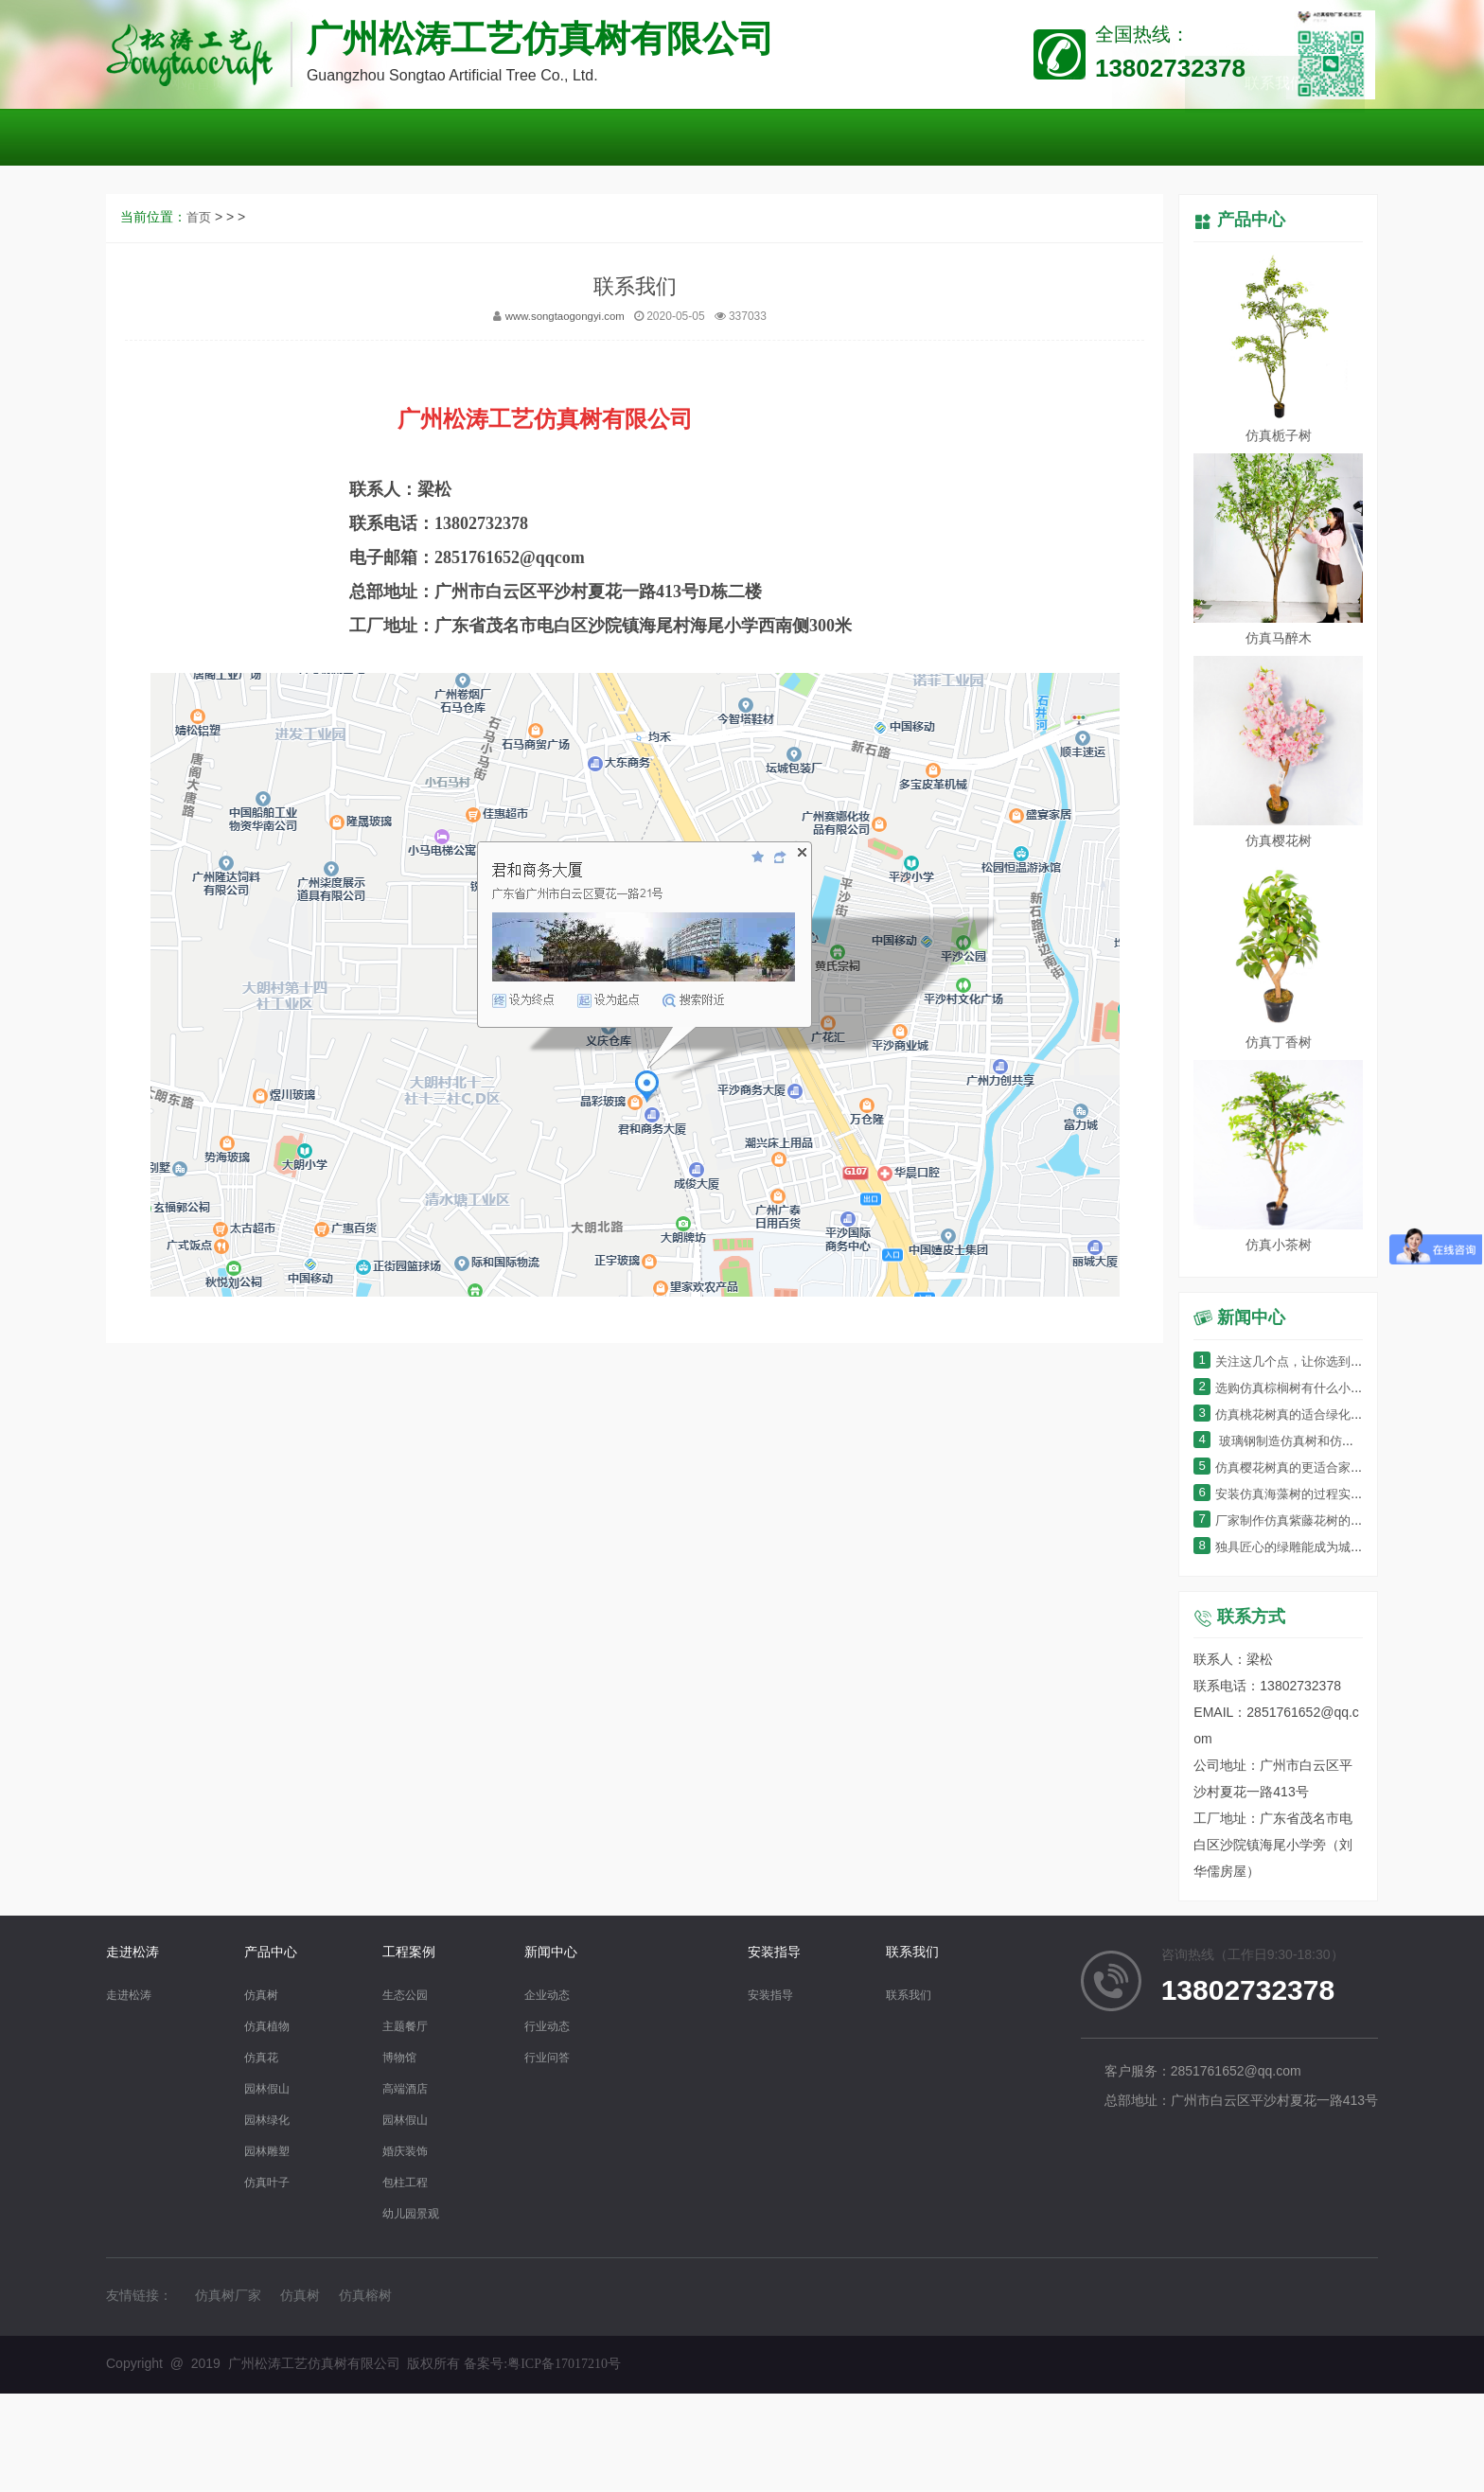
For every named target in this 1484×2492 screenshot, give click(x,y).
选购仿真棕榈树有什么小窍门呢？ (1303, 1389)
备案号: (542, 2364)
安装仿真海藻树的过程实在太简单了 (1310, 1495)
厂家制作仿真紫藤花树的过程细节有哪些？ (1330, 1521)
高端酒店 (408, 2089)
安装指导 (783, 1953)
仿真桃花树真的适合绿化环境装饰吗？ (1316, 1415)
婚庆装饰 (408, 2152)
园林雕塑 (270, 2152)
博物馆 (402, 2058)
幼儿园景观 (415, 2214)
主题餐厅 (408, 2027)
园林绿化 (270, 2120)
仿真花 (264, 2058)
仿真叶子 (270, 2183)
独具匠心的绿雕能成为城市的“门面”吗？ (1321, 1548)
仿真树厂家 (228, 2296)
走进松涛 (132, 1953)
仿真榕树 (365, 2296)
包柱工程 (408, 2183)
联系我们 (921, 1953)
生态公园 (408, 1995)
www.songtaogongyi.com (564, 606)
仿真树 (264, 1995)
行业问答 (560, 2058)
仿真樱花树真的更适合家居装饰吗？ (1310, 1468)
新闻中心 (560, 1953)
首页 (199, 508)
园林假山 (270, 2089)
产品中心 (1251, 220)
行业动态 (560, 2027)
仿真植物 (270, 2027)
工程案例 (408, 1953)
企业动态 (560, 1995)
